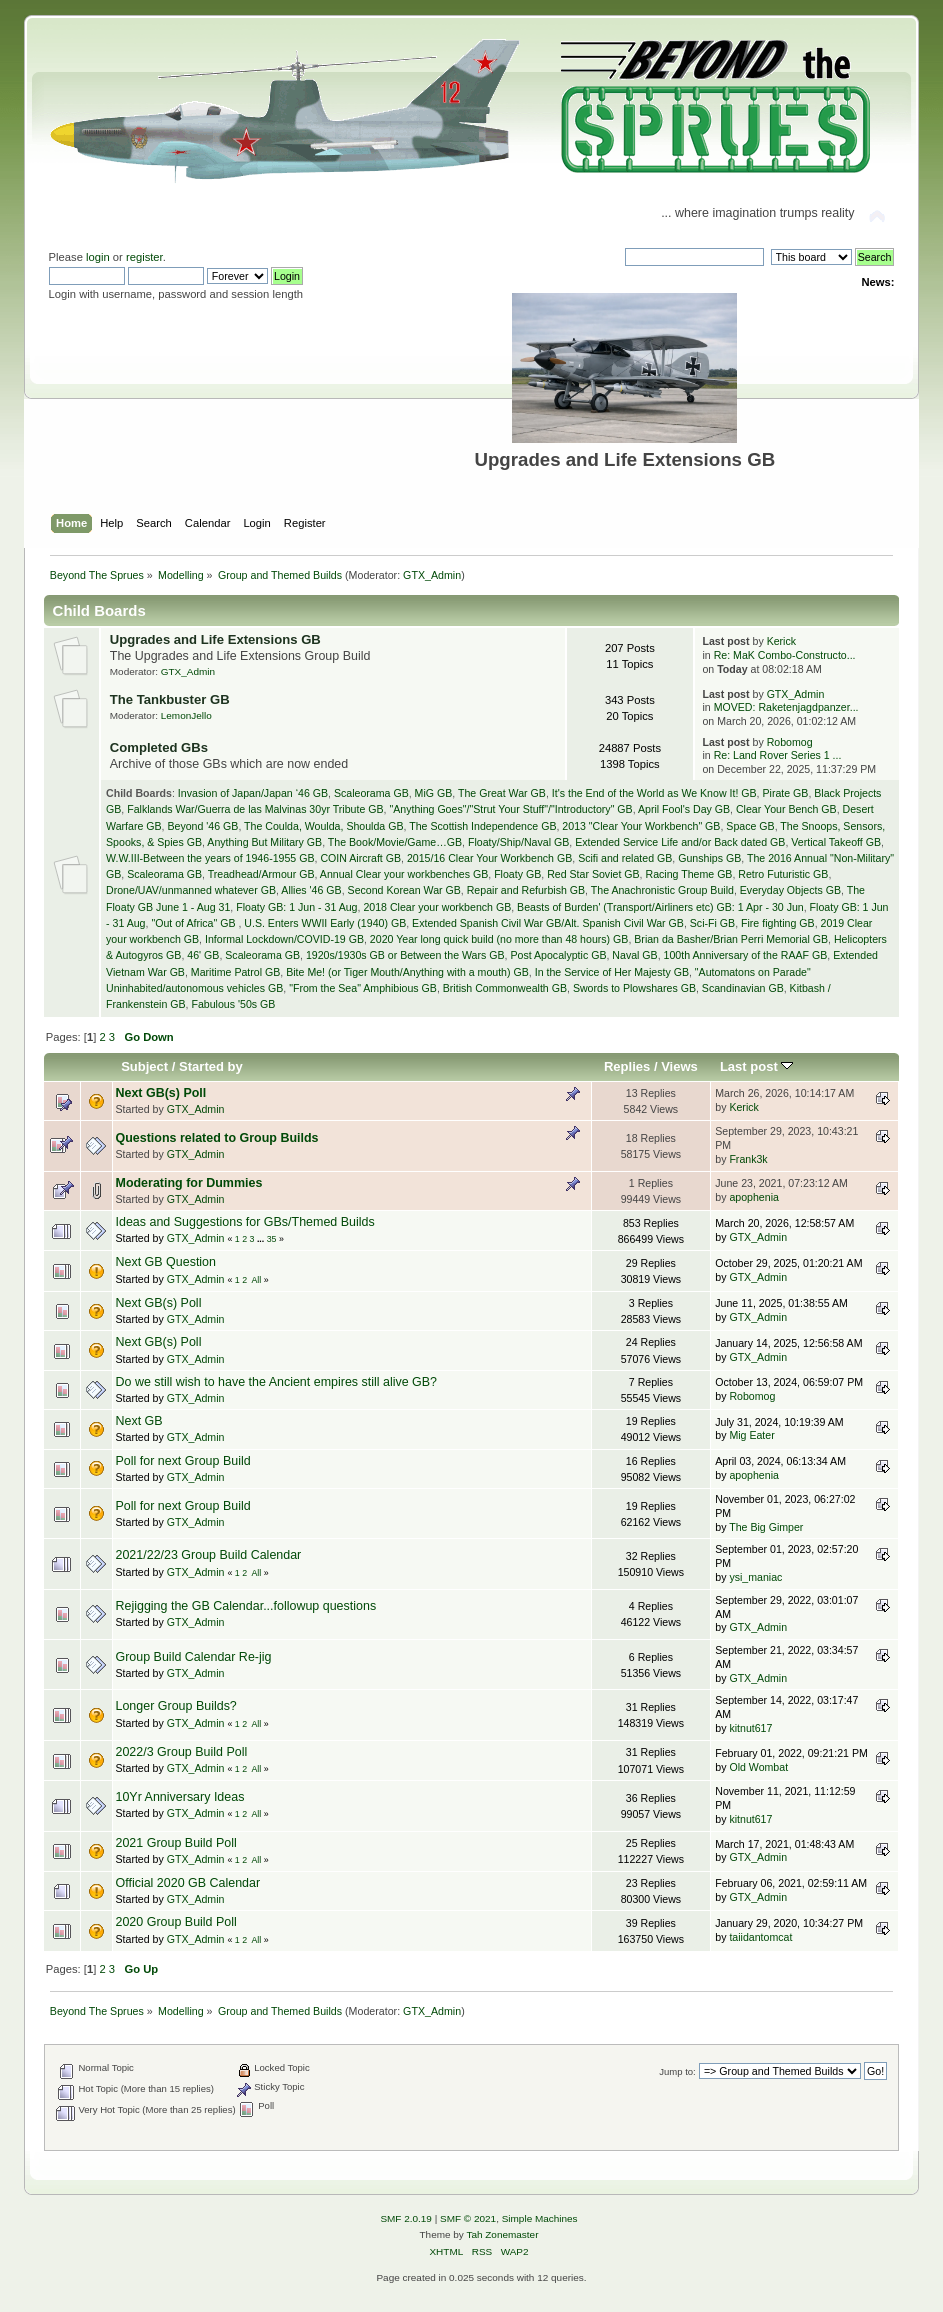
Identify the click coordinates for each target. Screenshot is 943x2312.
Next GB (139, 1421)
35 (272, 1239)
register (144, 257)
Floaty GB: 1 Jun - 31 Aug (296, 907)
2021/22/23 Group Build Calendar (209, 1555)
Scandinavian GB (743, 988)
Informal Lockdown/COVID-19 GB (284, 939)
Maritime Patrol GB (235, 972)
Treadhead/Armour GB (261, 874)
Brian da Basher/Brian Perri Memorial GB (731, 939)
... (262, 1239)
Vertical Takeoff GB (836, 842)
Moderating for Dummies (189, 1183)
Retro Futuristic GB (783, 874)
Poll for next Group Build (183, 1461)
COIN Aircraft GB (360, 858)
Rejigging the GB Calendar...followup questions (246, 1606)
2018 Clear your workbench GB (437, 907)
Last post (757, 1066)
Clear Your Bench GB (786, 809)
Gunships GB (709, 858)
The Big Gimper (766, 1527)
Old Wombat (758, 1767)
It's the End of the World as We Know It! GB (654, 793)
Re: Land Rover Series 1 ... (778, 755)
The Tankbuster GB (170, 699)
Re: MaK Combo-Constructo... (785, 655)
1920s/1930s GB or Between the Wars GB (405, 955)
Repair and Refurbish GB (526, 890)
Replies (627, 1066)
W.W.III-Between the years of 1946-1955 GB (210, 858)
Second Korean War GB (404, 890)
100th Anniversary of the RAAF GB (746, 955)
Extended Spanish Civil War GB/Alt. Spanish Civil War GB (548, 923)
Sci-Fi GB (712, 923)
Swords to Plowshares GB (634, 988)
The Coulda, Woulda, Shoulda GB (323, 826)
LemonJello (186, 715)
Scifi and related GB (625, 858)
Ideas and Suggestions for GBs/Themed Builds (245, 1222)
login (98, 257)
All (256, 1280)
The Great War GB (502, 793)
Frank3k (748, 1159)
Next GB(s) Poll (161, 1093)
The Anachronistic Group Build (662, 890)
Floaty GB (517, 874)
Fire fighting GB (778, 923)
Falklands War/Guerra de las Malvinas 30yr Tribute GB (255, 809)
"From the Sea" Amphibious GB (363, 988)
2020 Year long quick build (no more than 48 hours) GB (499, 939)
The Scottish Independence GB (482, 826)
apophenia (754, 1197)
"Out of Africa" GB (194, 923)
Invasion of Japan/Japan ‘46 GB (253, 793)
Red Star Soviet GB (593, 874)
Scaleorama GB (371, 793)
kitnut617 (750, 1728)
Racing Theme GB (688, 874)
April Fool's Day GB (684, 809)
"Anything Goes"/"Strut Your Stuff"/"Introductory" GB (510, 809)
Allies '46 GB (311, 890)
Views (679, 1066)
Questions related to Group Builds (217, 1138)
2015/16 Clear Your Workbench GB (489, 858)
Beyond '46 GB (202, 826)
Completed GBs (159, 747)
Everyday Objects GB (790, 890)
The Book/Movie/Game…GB (395, 842)
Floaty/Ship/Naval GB (518, 842)
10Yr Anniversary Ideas (180, 1797)
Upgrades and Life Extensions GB (215, 639)
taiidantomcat (760, 1937)
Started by (211, 1066)
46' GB (203, 955)
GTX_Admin (432, 575)
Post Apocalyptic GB (558, 955)
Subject (144, 1066)
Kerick (781, 641)
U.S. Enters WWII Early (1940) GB (325, 923)
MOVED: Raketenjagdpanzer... (786, 707)
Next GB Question (166, 1262)
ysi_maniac (755, 1577)
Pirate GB (785, 793)
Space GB (750, 826)
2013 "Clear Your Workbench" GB (641, 826)
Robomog (790, 742)
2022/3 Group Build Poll (182, 1752)
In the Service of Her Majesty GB (612, 972)
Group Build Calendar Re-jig (194, 1657)
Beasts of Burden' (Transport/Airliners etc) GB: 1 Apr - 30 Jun (660, 907)
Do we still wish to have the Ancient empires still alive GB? (277, 1382)
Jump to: (677, 2071)
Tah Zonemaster (502, 2234)
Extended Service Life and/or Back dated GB (680, 842)
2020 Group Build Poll (176, 1922)
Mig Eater (751, 1435)
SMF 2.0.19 (406, 2218)
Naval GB (634, 955)
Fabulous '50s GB (233, 1004)
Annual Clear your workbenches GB (404, 874)
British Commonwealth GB (505, 988)
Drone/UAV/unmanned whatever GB (191, 890)
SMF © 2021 (468, 2218)
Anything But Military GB (264, 842)
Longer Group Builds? (176, 1706)
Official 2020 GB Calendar (188, 1883)
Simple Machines (540, 2218)
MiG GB (434, 793)
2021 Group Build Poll (176, 1843)
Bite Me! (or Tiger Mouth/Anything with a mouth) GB (407, 972)
